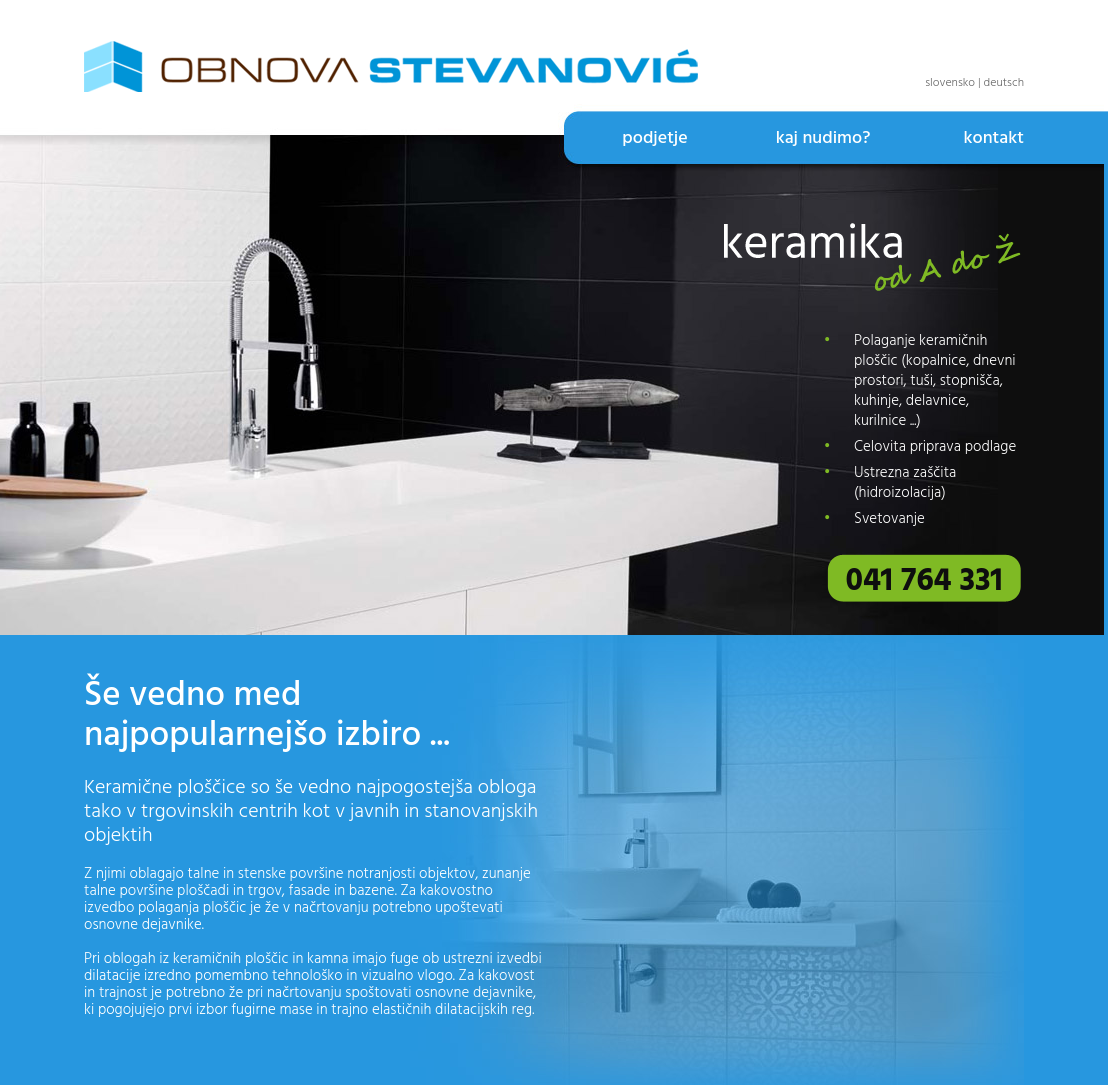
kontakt (993, 138)
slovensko (950, 83)
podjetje (654, 138)
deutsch (1004, 83)
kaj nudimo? (823, 138)
